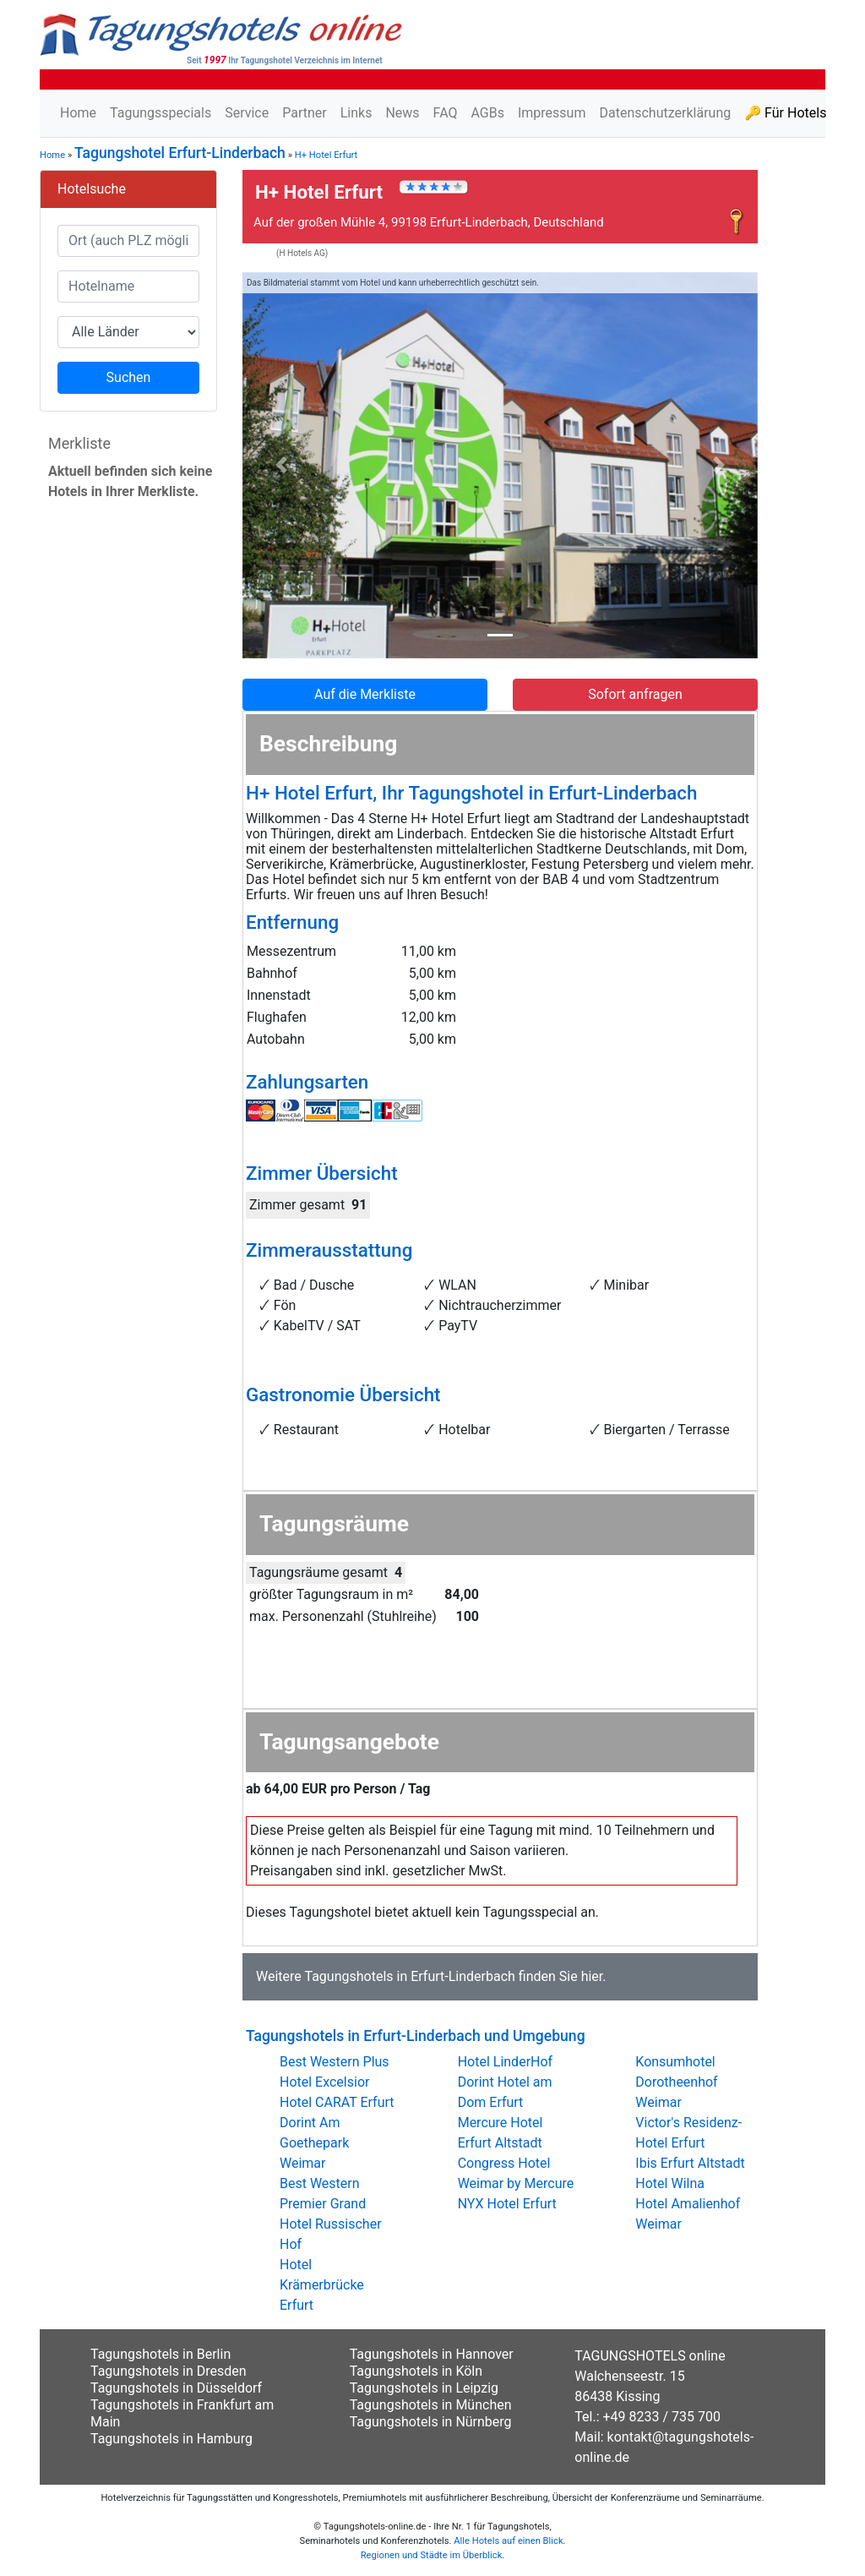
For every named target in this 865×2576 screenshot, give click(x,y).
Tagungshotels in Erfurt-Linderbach (409, 1976)
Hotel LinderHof (505, 2062)
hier (592, 1976)
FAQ (445, 113)
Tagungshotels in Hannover (432, 2354)
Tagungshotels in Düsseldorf (176, 2388)
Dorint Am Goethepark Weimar (314, 2143)
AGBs (487, 113)
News (402, 113)
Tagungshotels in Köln (416, 2371)
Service (247, 113)
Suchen (128, 377)
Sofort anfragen (635, 694)
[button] (280, 465)
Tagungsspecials (160, 113)
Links (356, 113)
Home (78, 113)
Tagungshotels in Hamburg (171, 2439)
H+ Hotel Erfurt (326, 155)
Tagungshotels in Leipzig (424, 2388)
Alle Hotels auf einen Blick (508, 2540)
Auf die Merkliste (365, 694)
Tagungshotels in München (431, 2405)
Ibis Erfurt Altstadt (690, 2163)
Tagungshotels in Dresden (168, 2371)
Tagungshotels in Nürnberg (431, 2422)
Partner (304, 113)
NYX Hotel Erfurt (507, 2204)
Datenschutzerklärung (665, 113)
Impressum (552, 113)
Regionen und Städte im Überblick (432, 2555)
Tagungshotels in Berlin (160, 2354)
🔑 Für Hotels (785, 113)
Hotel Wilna (670, 2183)
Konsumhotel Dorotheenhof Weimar (676, 2082)
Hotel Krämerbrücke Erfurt (322, 2285)
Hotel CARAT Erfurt (337, 2102)
